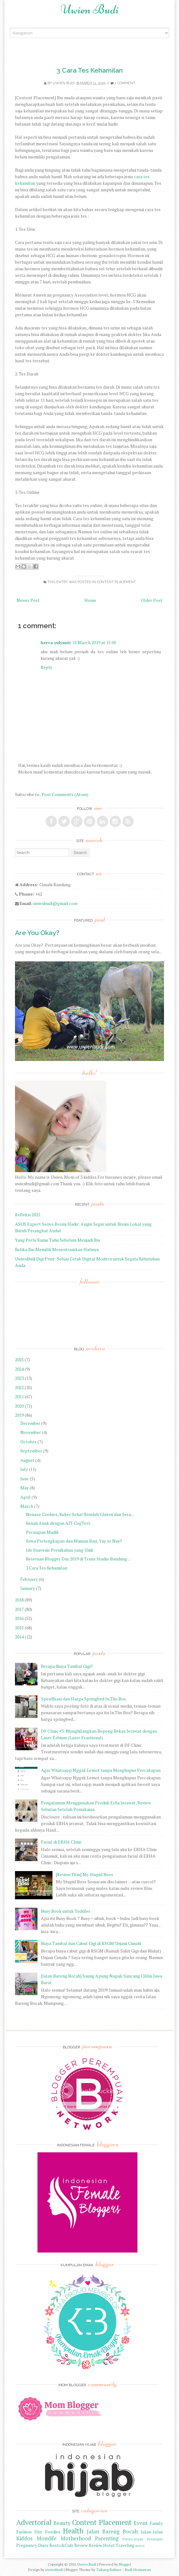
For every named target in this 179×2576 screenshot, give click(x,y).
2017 (19, 1609)
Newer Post (28, 600)
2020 (19, 1406)
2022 (19, 1387)
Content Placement (116, 582)
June (24, 1479)
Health (73, 2530)
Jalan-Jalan (152, 2532)
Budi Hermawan (138, 2569)
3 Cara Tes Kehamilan (90, 70)
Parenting (106, 2538)
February (29, 1579)
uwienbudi (54, 2569)
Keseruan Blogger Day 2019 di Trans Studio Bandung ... (78, 1559)
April (25, 1497)
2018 (19, 1600)
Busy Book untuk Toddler (65, 1911)
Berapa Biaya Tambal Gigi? (67, 1666)
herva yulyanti (56, 642)
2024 (19, 1369)
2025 (19, 1360)
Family (156, 2523)
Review (81, 2545)
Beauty (61, 2523)
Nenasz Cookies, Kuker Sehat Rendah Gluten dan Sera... (80, 1514)
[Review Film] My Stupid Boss (84, 1874)
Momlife (47, 2538)
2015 (19, 1628)
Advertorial (33, 2522)
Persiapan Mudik (42, 1532)
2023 (19, 1378)
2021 (19, 1396)
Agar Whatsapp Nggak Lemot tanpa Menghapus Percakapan (101, 1770)
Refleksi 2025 (27, 1215)
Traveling (125, 2545)
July (24, 1469)
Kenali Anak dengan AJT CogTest (58, 1523)
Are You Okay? (37, 933)
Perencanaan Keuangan (142, 2539)
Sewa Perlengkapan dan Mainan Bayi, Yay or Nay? (74, 1541)
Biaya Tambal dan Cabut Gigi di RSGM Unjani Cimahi (91, 1943)
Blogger (125, 2564)
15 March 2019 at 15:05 (94, 642)
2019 (19, 1415)
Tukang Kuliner (109, 2569)
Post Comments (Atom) (65, 794)
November (30, 1432)
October (28, 1442)
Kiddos (24, 2538)
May (24, 1488)
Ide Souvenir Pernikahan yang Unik (59, 1550)
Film (38, 2532)
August (27, 1460)
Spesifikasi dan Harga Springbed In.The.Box (83, 1699)
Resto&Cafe (61, 2545)
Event (141, 2523)
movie (140, 2545)
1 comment (125, 83)
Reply (46, 667)
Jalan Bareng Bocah (112, 2531)
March (26, 1506)
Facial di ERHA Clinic (61, 1842)
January (27, 1588)
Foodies (52, 2532)
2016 (19, 1618)
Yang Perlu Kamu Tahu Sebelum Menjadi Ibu (57, 1240)
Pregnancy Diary (32, 2545)
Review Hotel (102, 2545)
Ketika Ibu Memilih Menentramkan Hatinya (57, 1249)
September (31, 1451)
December (30, 1423)
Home (90, 600)
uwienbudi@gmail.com (55, 903)
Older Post (151, 600)
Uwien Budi (90, 9)
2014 (19, 1637)
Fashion (24, 2532)
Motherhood (76, 2538)
